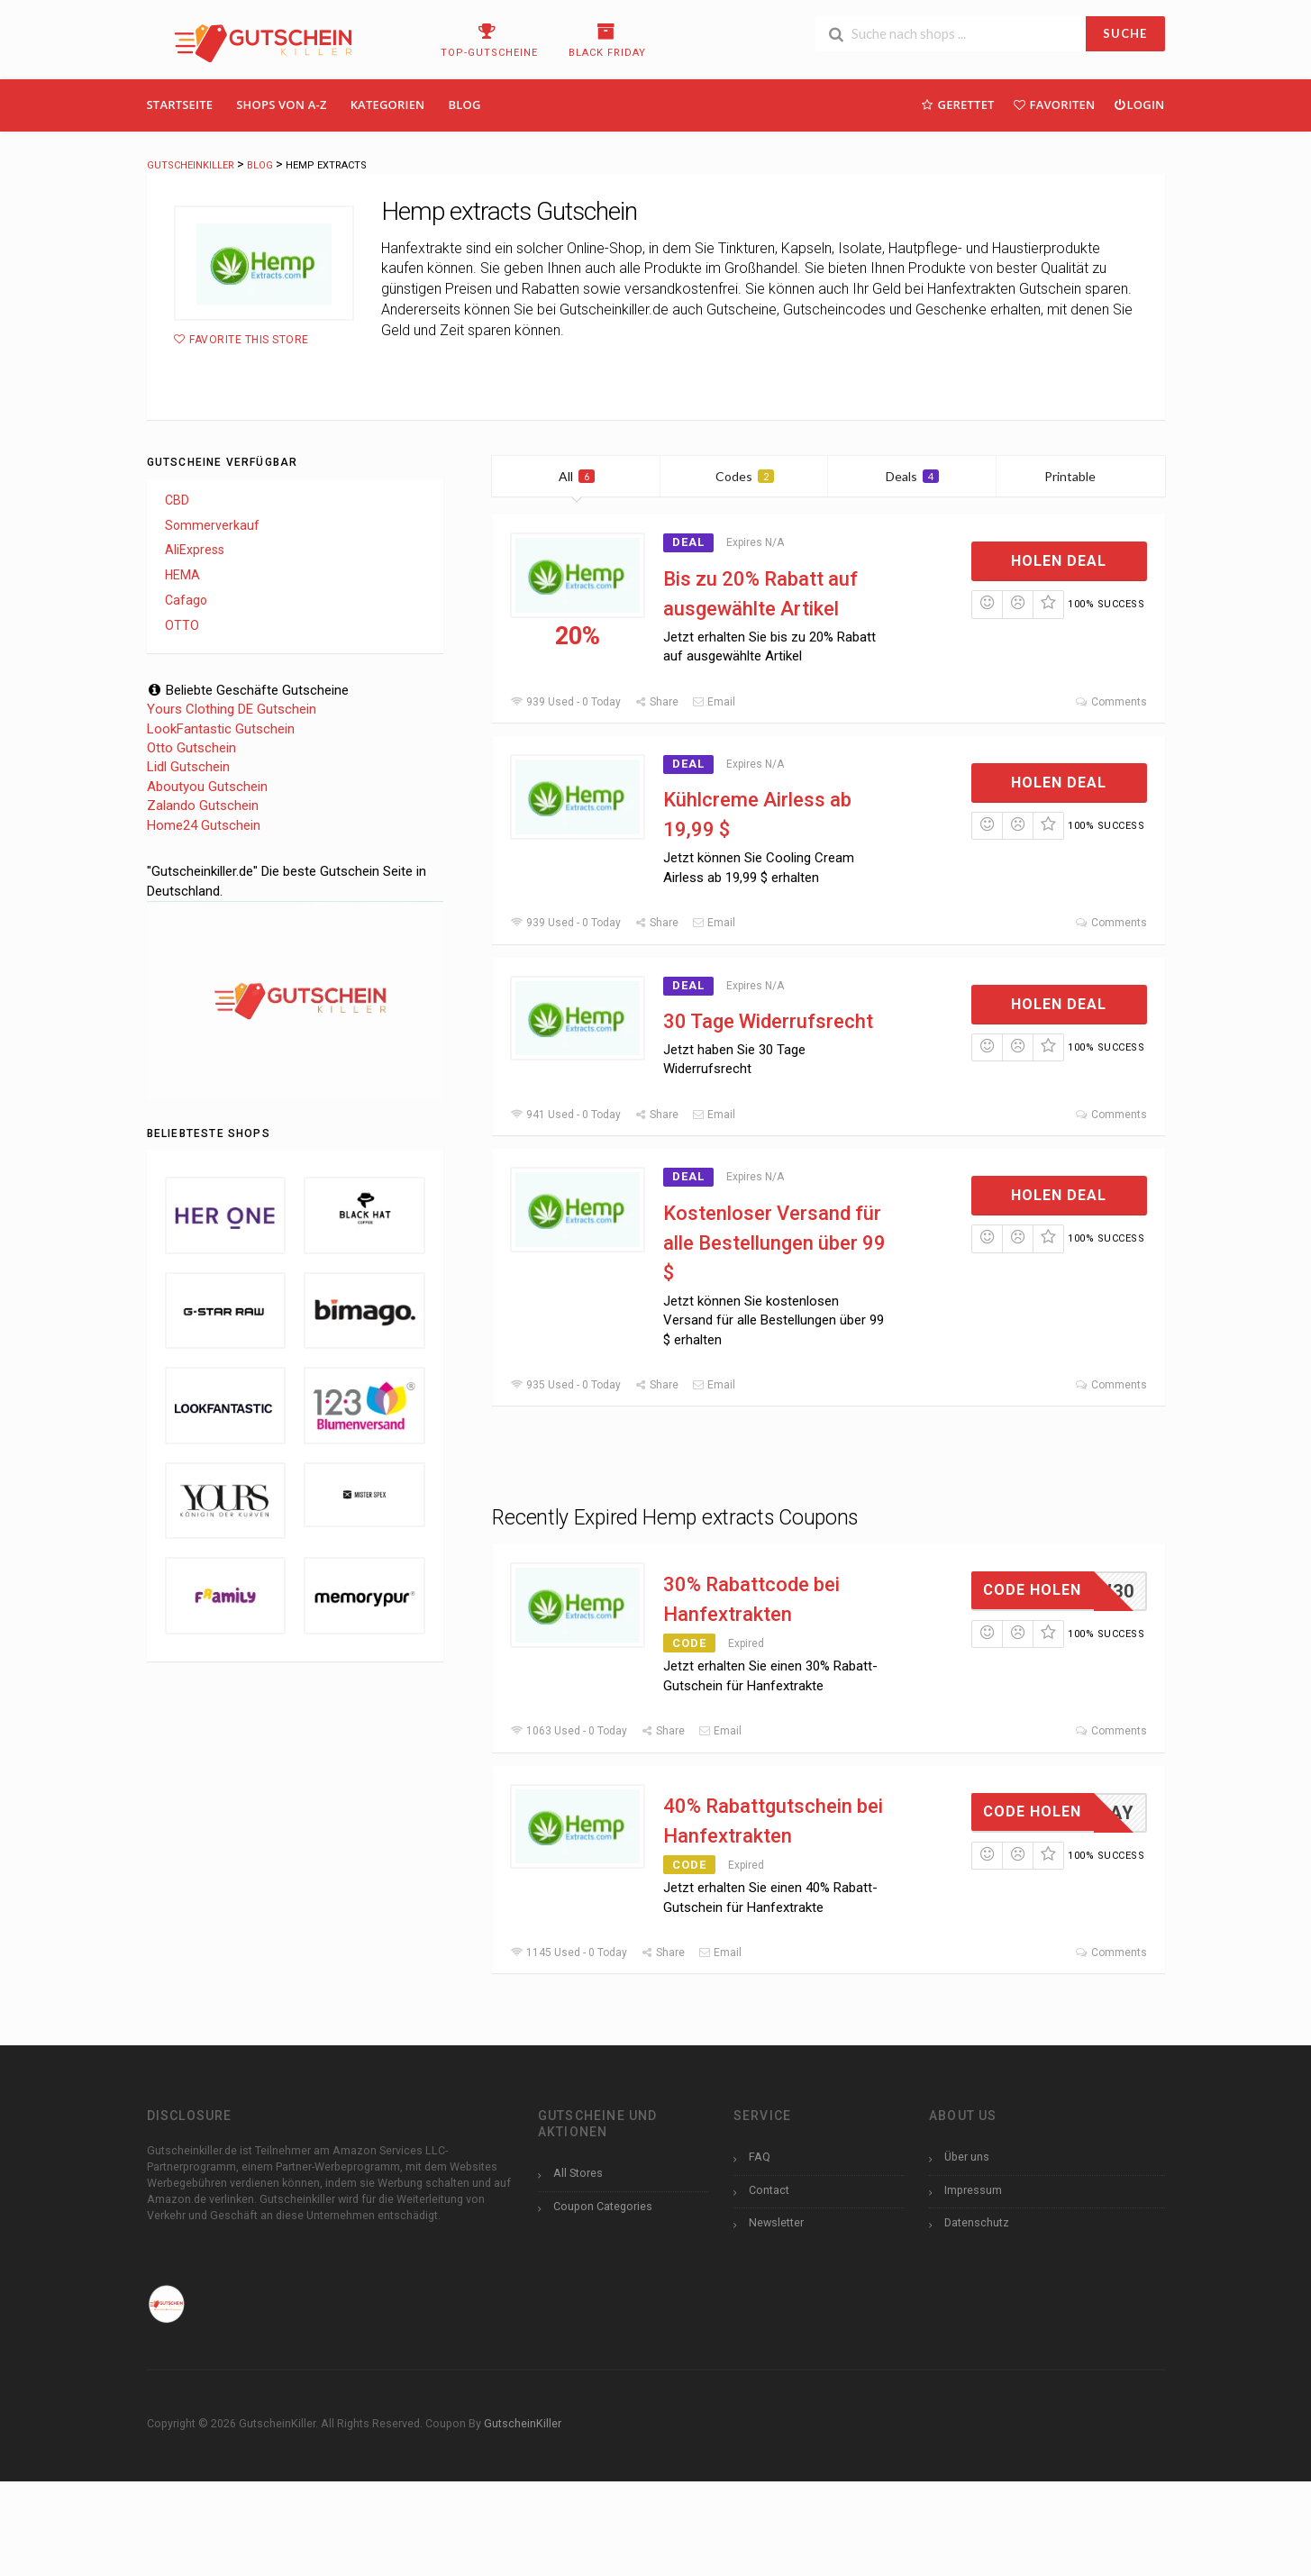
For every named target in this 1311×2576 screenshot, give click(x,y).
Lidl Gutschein (188, 767)
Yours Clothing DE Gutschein (231, 709)
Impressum (973, 2190)
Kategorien (388, 104)
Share (656, 702)
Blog (465, 104)
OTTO (182, 625)
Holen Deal (1058, 560)
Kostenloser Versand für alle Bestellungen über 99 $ (774, 1243)
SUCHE (1125, 33)
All (577, 476)
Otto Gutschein (191, 748)
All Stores (578, 2173)
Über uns (966, 2156)
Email (713, 702)
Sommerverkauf (212, 525)
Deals (912, 476)
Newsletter (776, 2222)
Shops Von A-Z (281, 104)
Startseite (180, 104)
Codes (744, 476)
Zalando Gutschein (203, 805)
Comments (1110, 702)
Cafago (186, 600)
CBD (177, 500)
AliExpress (194, 549)
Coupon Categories (602, 2206)
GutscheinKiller (522, 2423)
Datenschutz (976, 2222)
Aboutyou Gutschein (207, 786)
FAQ (759, 2156)
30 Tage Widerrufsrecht (768, 1021)
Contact (769, 2190)
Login (1138, 104)
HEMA (182, 575)
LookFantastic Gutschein (221, 729)
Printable (1080, 476)
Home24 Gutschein (203, 825)
